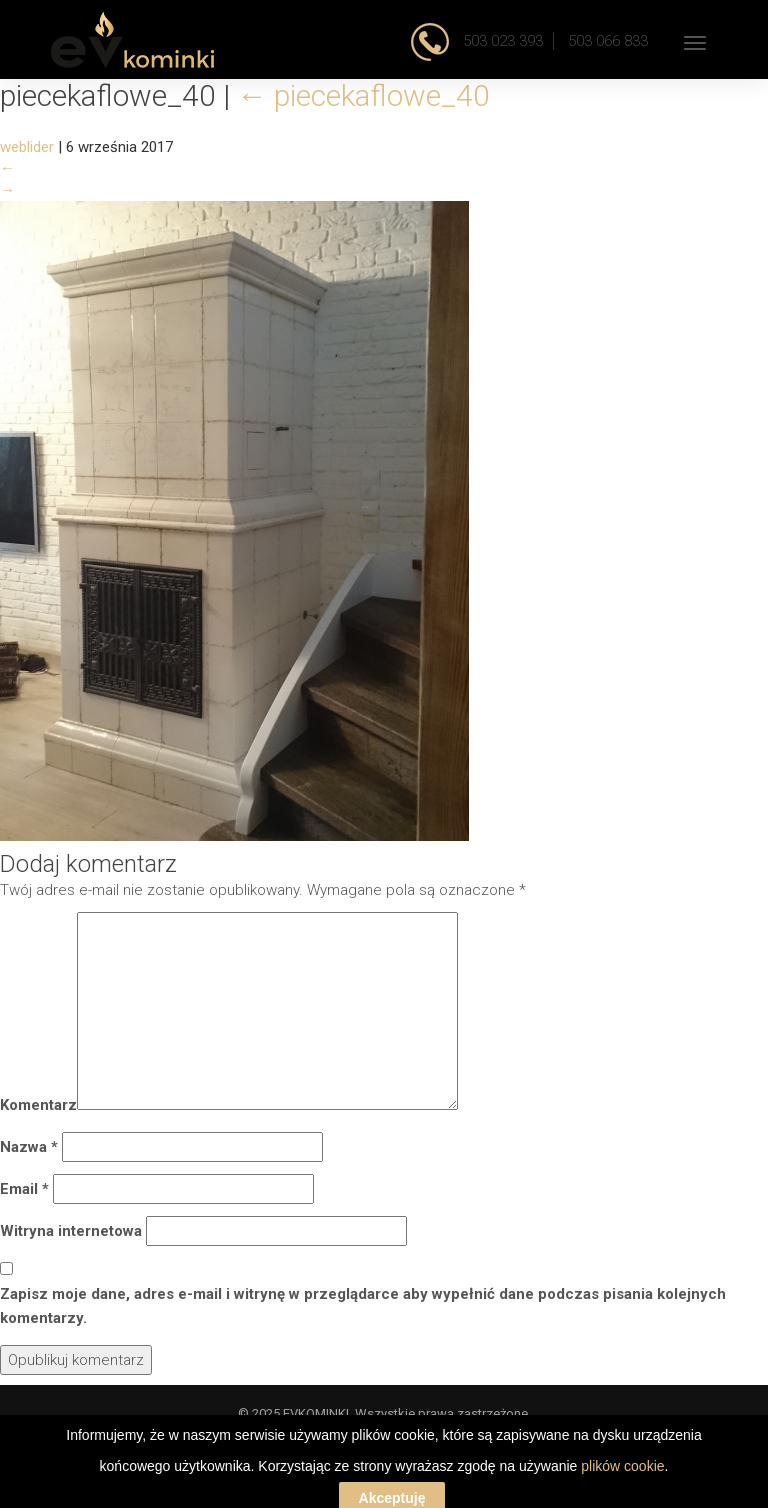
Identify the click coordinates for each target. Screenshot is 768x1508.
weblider (27, 147)
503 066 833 (608, 41)
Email (24, 1189)
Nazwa (29, 1147)
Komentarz (38, 1105)
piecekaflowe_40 (363, 95)
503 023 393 (501, 41)
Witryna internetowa (71, 1231)
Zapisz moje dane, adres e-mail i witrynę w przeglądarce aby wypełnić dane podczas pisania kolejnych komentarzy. (363, 1306)
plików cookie (622, 1493)
